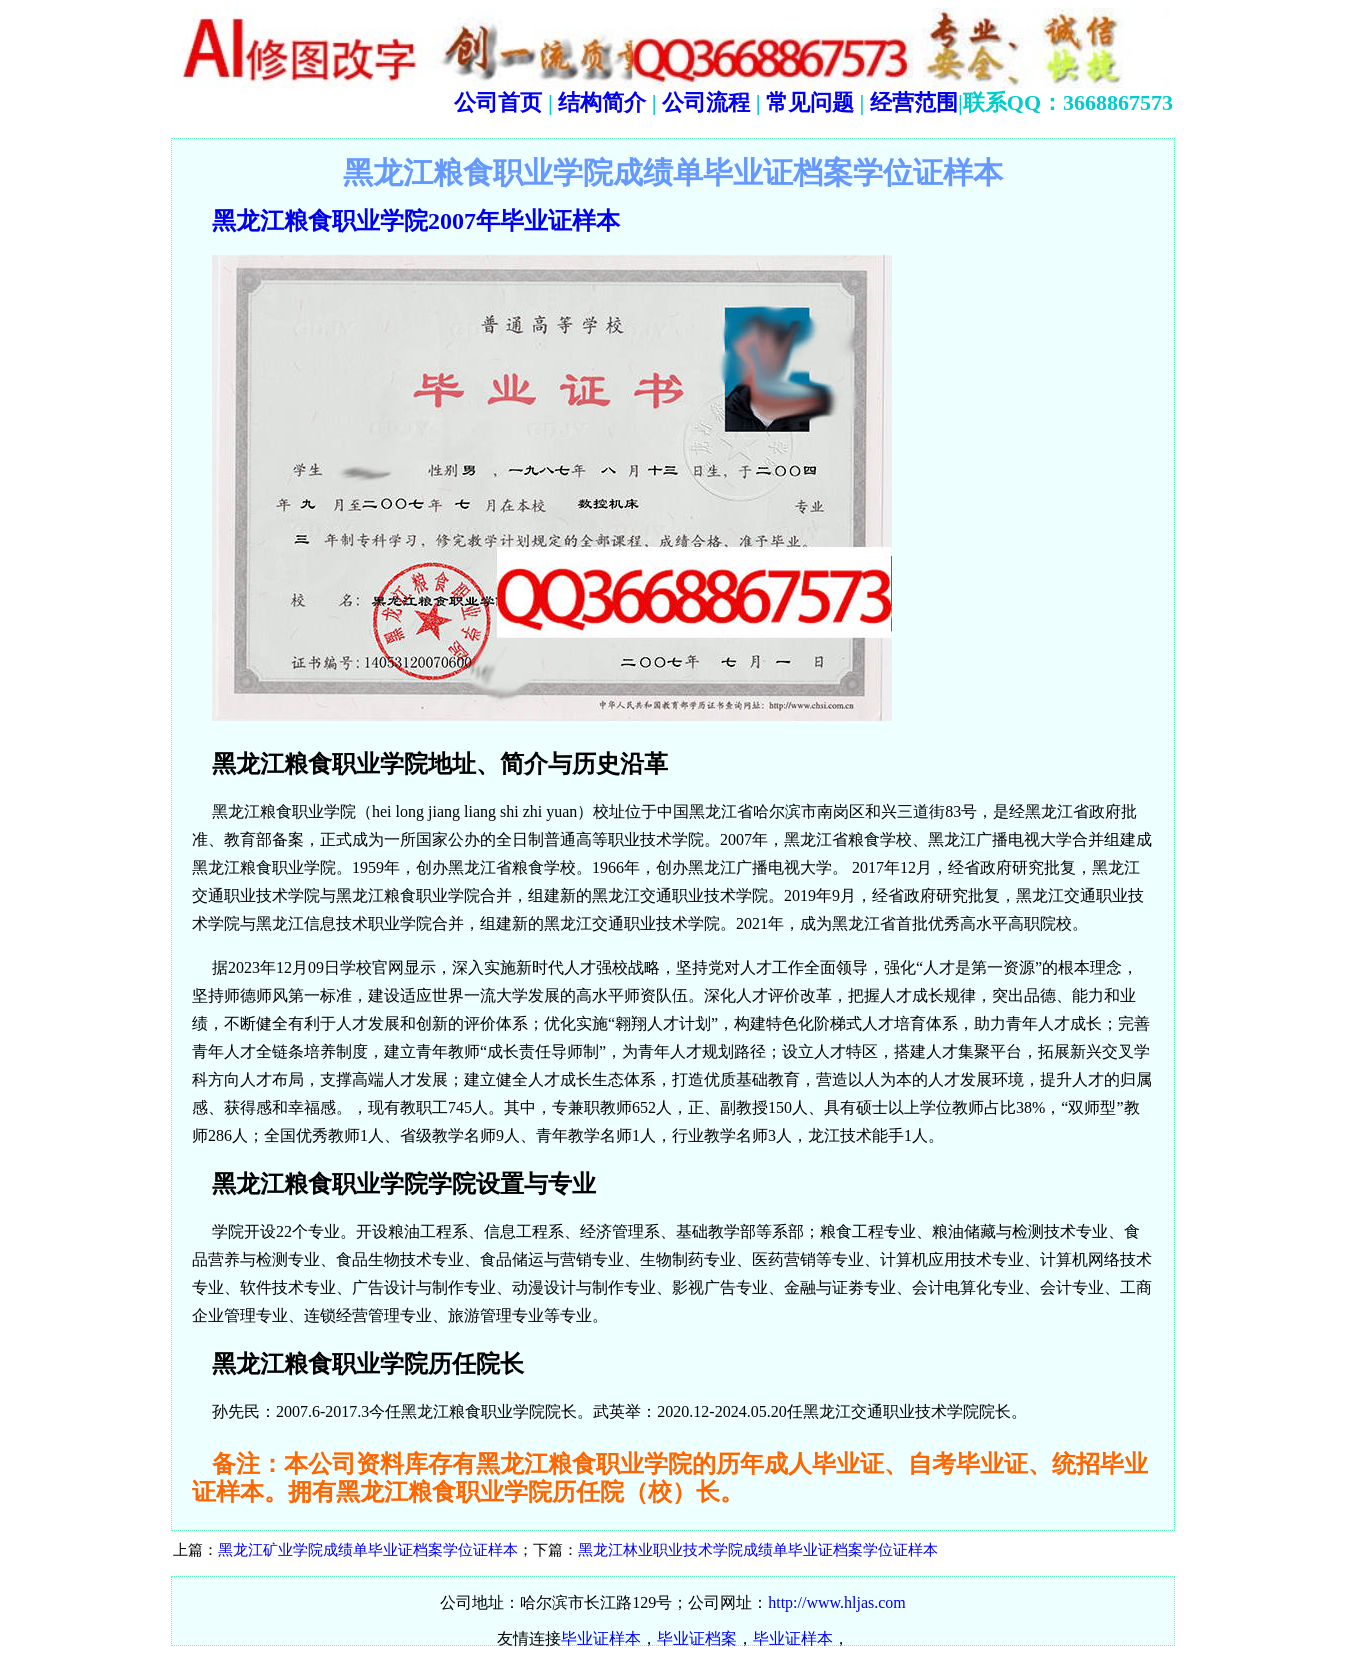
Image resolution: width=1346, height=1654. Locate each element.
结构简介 (600, 102)
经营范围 (914, 102)
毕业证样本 (601, 1638)
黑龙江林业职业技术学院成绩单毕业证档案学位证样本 (758, 1550)
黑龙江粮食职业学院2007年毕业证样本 (416, 221)
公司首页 (498, 102)
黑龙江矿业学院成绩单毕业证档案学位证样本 (368, 1550)
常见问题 (810, 102)
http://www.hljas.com (837, 1602)
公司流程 (704, 102)
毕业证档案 (697, 1638)
